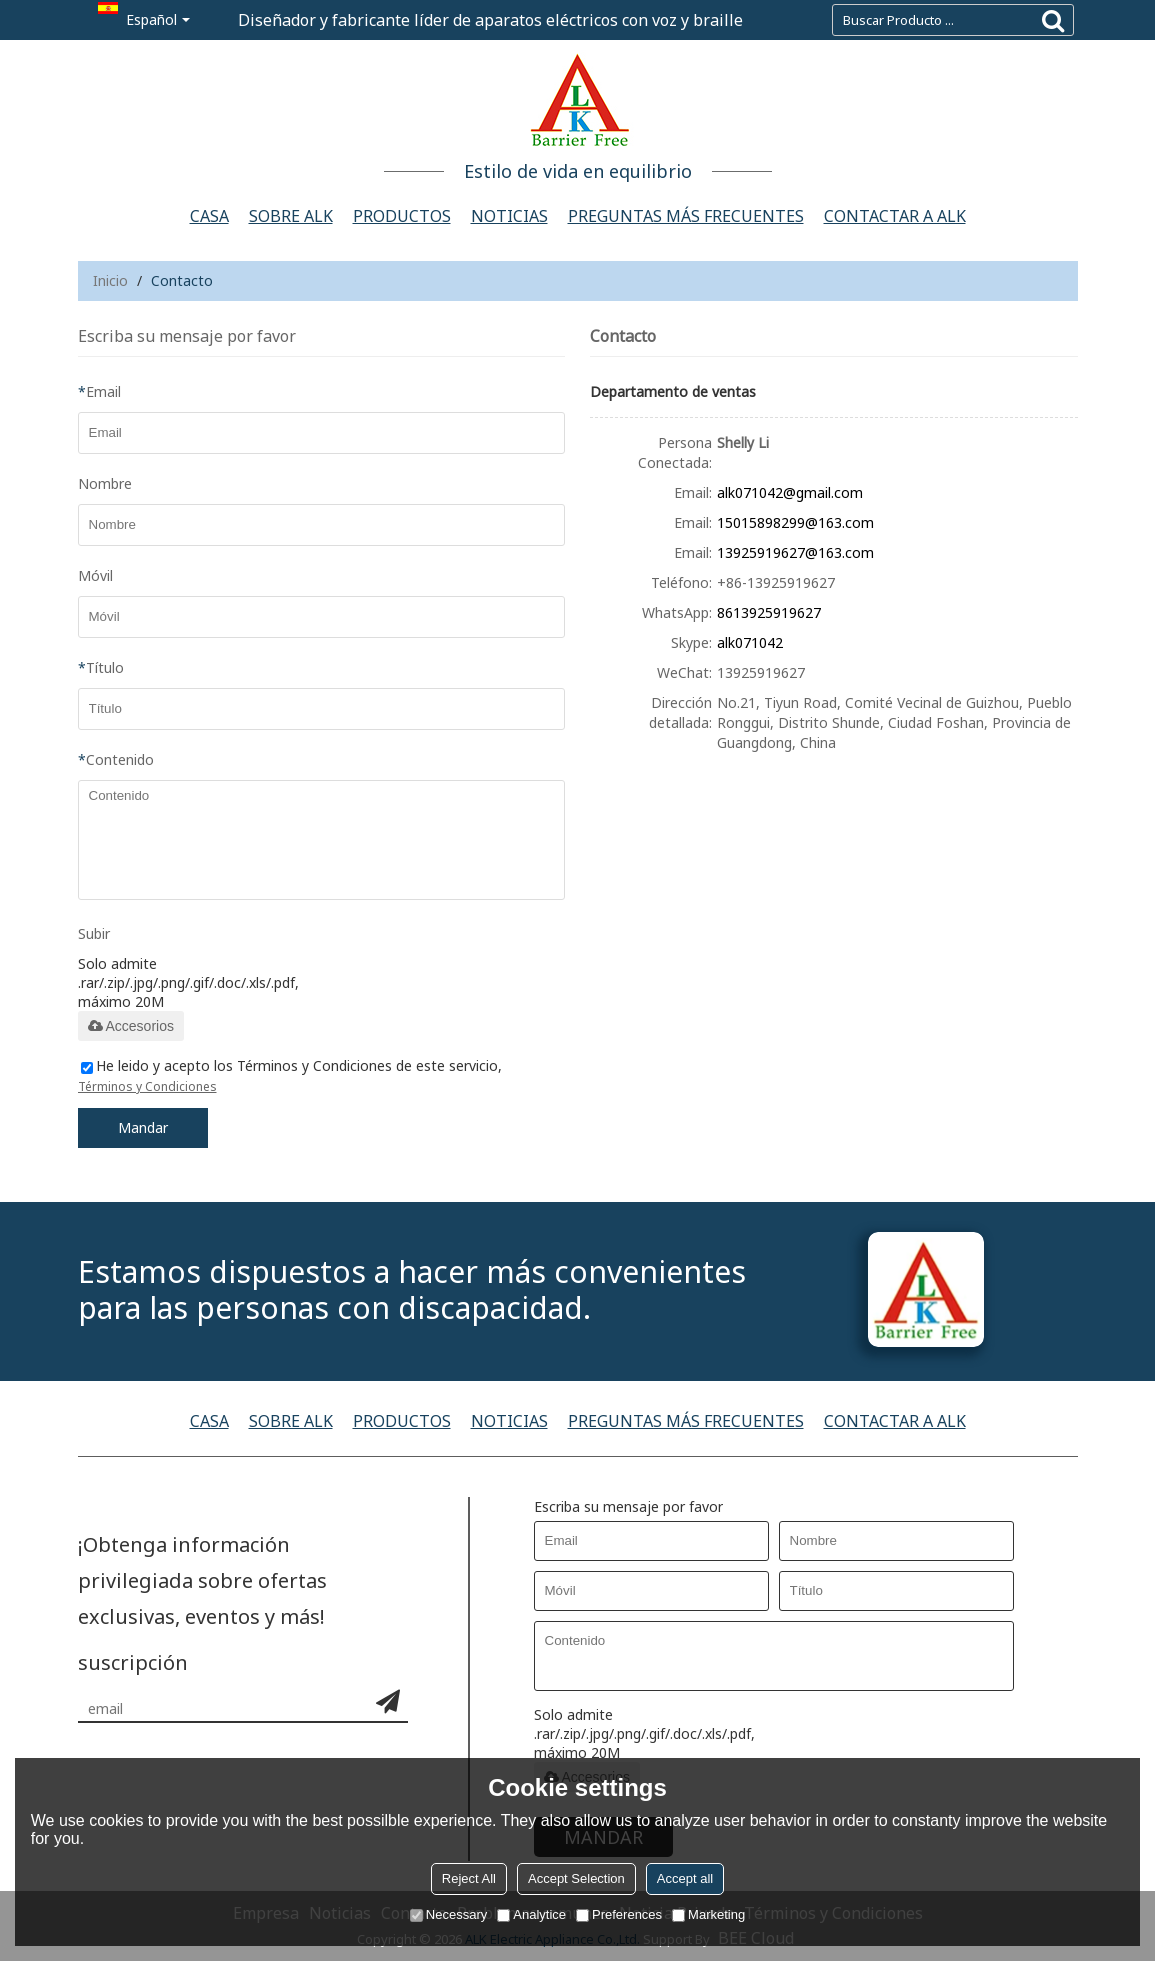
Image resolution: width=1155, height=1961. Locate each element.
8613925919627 (769, 612)
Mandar (143, 1127)
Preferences (619, 1914)
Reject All (469, 1878)
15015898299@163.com (795, 522)
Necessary (448, 1914)
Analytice (531, 1914)
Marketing (708, 1914)
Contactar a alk (895, 216)
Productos (402, 216)
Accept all (685, 1878)
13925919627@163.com (795, 552)
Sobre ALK (291, 216)
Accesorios (131, 1026)
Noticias (509, 216)
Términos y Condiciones (147, 1086)
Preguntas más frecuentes (686, 216)
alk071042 (750, 642)
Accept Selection (576, 1878)
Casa (209, 216)
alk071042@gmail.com (790, 492)
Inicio (110, 280)
